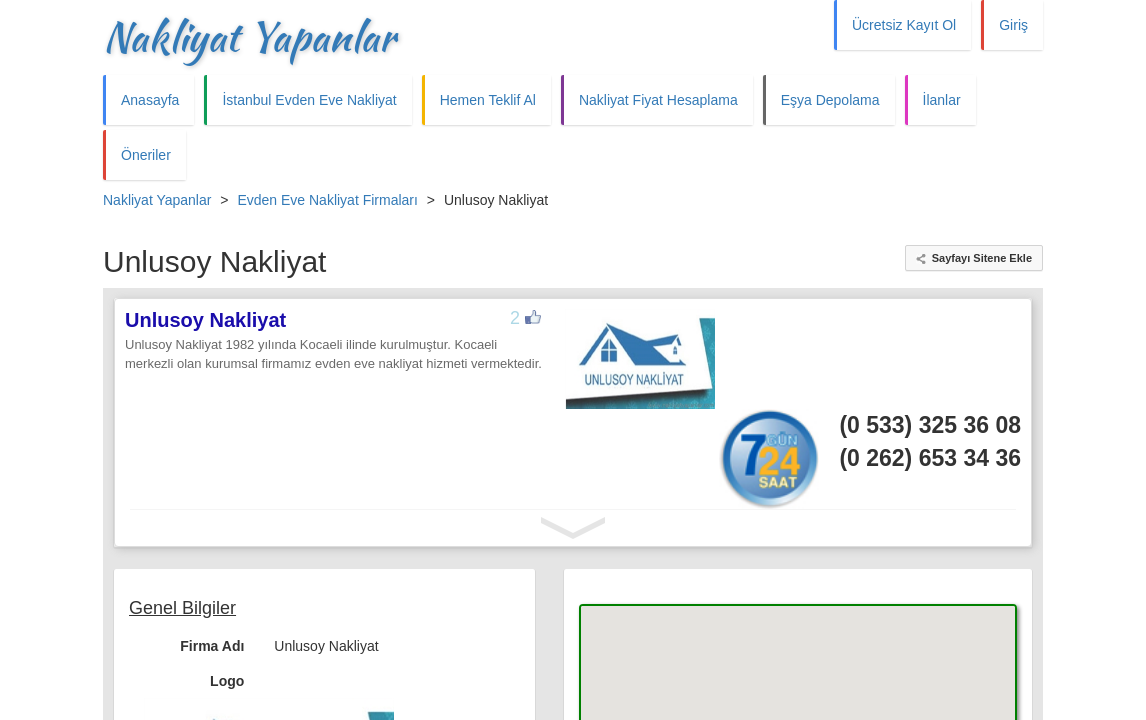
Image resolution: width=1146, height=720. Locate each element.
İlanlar (942, 100)
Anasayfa (150, 100)
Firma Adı (212, 646)
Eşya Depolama (830, 100)
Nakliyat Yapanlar (249, 37)
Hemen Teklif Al (488, 100)
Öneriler (146, 155)
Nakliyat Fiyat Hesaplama (658, 100)
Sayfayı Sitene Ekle (982, 258)
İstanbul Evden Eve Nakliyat (309, 100)
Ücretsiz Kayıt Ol (904, 25)
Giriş (1013, 25)
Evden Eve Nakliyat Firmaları (327, 200)
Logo (227, 681)
